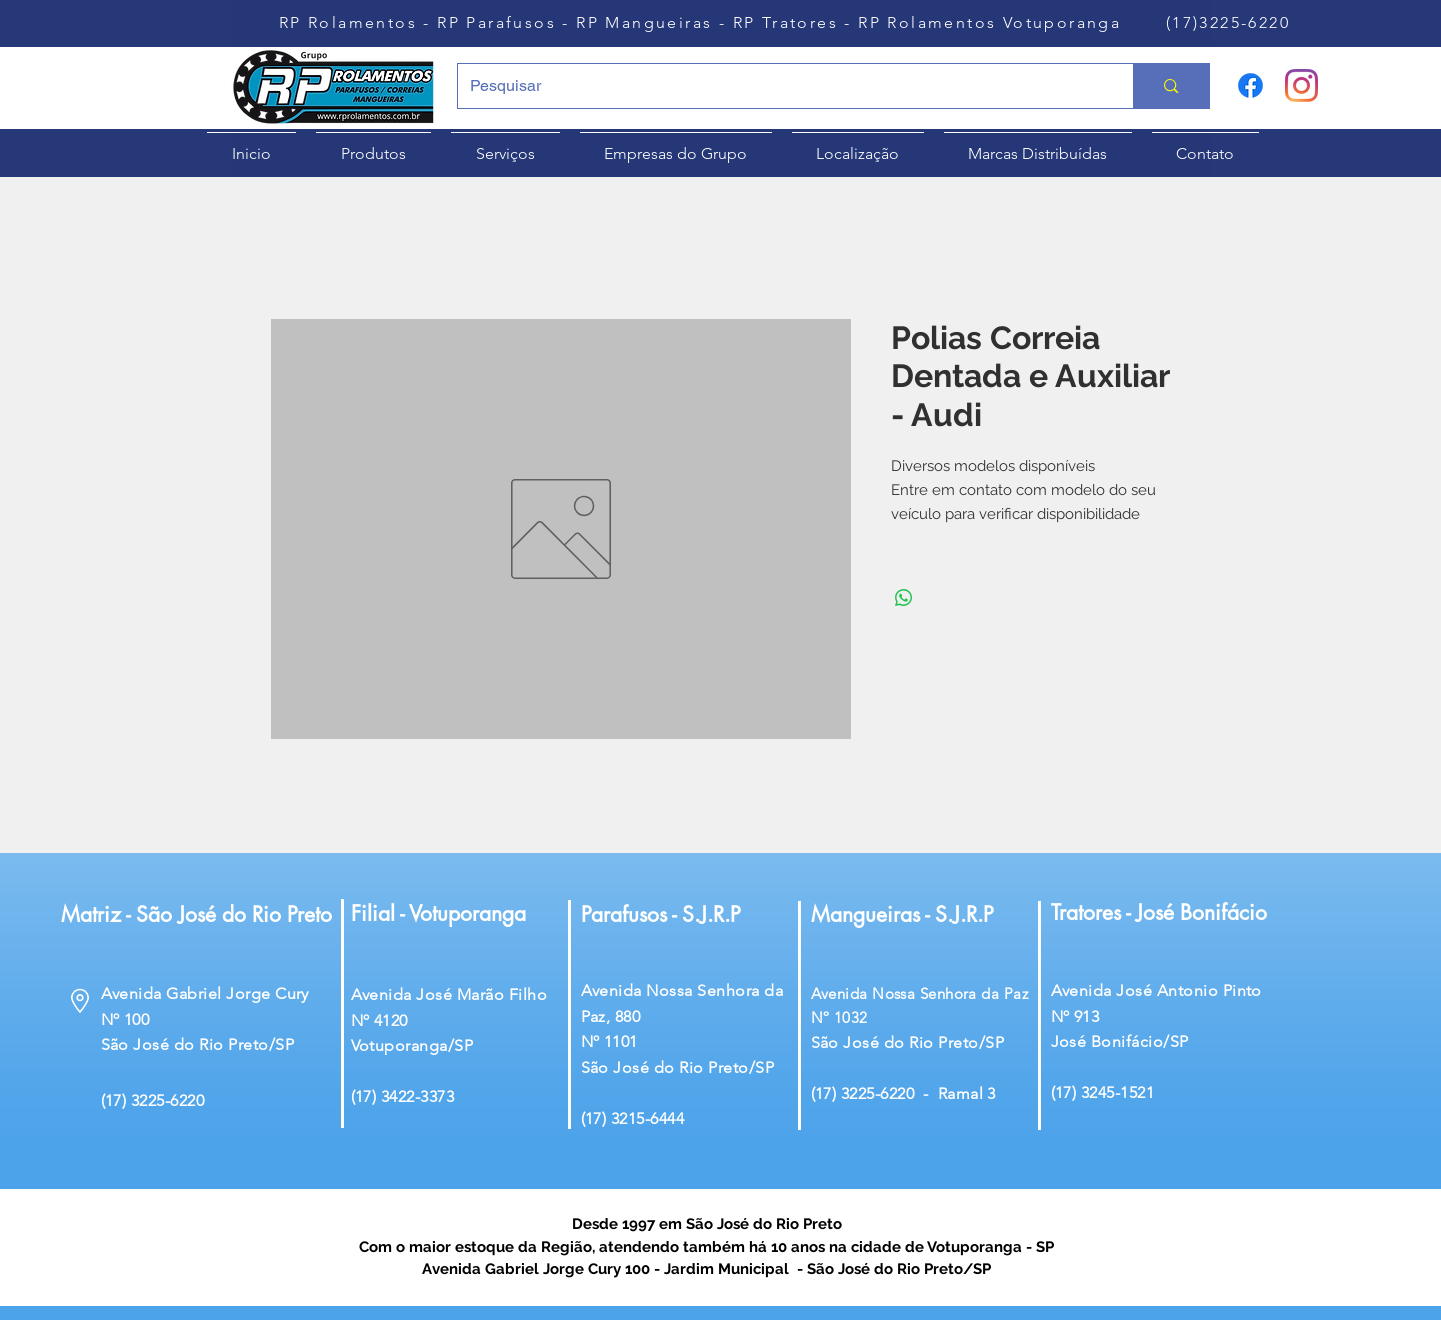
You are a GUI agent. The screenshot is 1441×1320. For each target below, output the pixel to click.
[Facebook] (1250, 85)
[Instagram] (1301, 85)
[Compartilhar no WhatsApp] (904, 598)
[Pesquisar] (781, 86)
